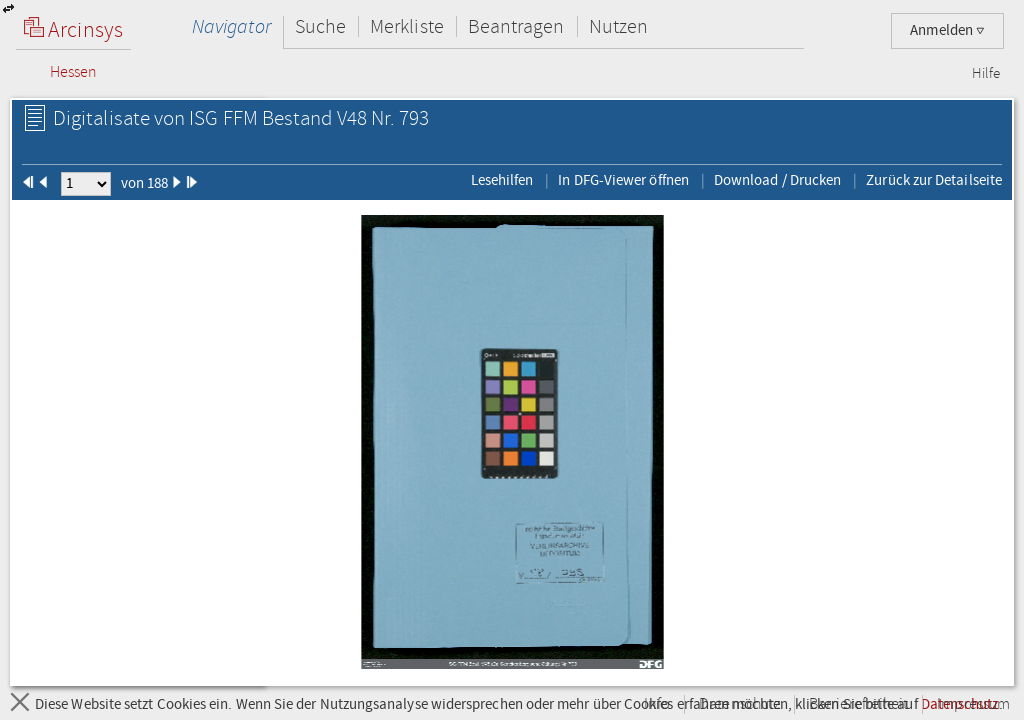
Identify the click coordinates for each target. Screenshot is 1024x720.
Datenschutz (739, 704)
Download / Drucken (777, 180)
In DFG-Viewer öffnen (623, 180)
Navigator (231, 26)
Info (657, 704)
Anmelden (947, 30)
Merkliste (407, 26)
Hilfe (986, 74)
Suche (320, 26)
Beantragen (516, 26)
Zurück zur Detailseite (934, 180)
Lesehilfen (502, 180)
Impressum (973, 704)
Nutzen (618, 26)
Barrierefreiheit (858, 704)
